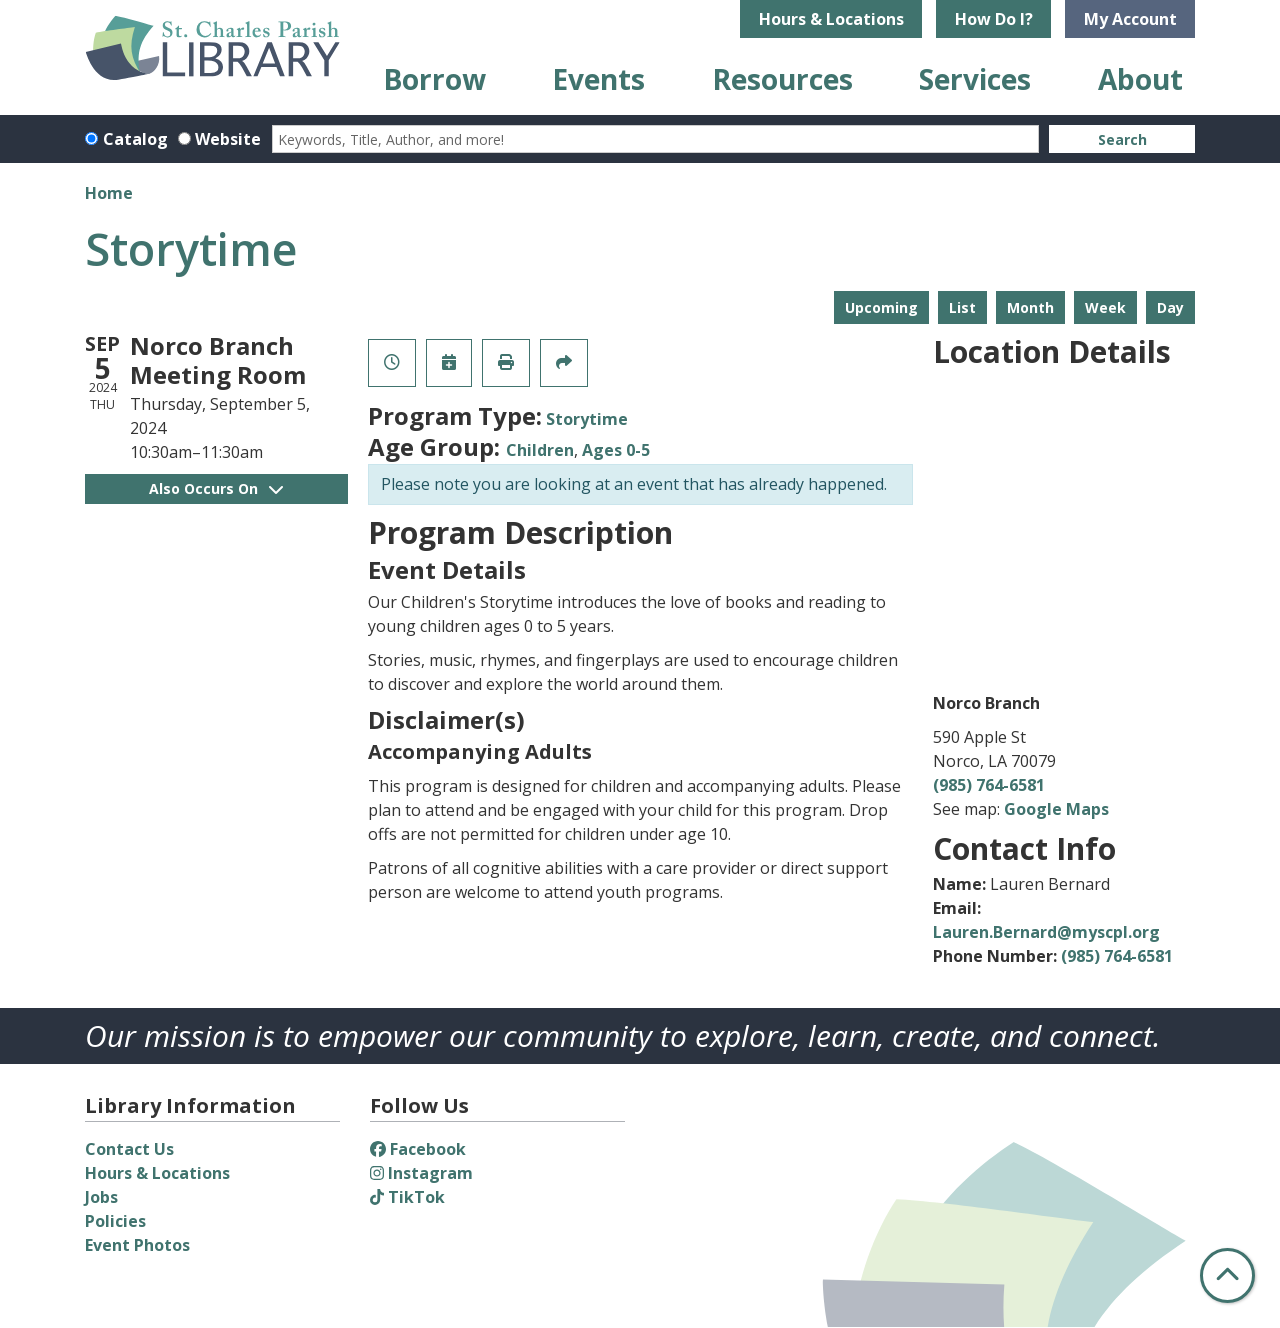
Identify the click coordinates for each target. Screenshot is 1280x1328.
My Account (1130, 19)
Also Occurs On (216, 488)
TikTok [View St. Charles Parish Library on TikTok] (407, 1197)
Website (228, 139)
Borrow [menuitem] (434, 79)
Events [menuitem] (598, 79)
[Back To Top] (1227, 1275)
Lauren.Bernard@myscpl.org (1046, 932)
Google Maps (1056, 809)
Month (1030, 307)
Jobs (101, 1197)
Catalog (135, 139)
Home (109, 193)
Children (540, 450)
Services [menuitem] (975, 79)
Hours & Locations (831, 19)
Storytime (587, 419)
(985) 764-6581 (989, 785)
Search (1122, 139)
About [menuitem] (1140, 79)
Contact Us (129, 1149)
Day (1170, 307)
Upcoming (881, 307)
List (962, 307)
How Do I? (994, 19)
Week (1105, 307)
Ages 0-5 (616, 450)
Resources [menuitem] (782, 79)
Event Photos (137, 1245)
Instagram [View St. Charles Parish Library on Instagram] (421, 1173)
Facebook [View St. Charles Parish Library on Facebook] (418, 1149)
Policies (115, 1221)
